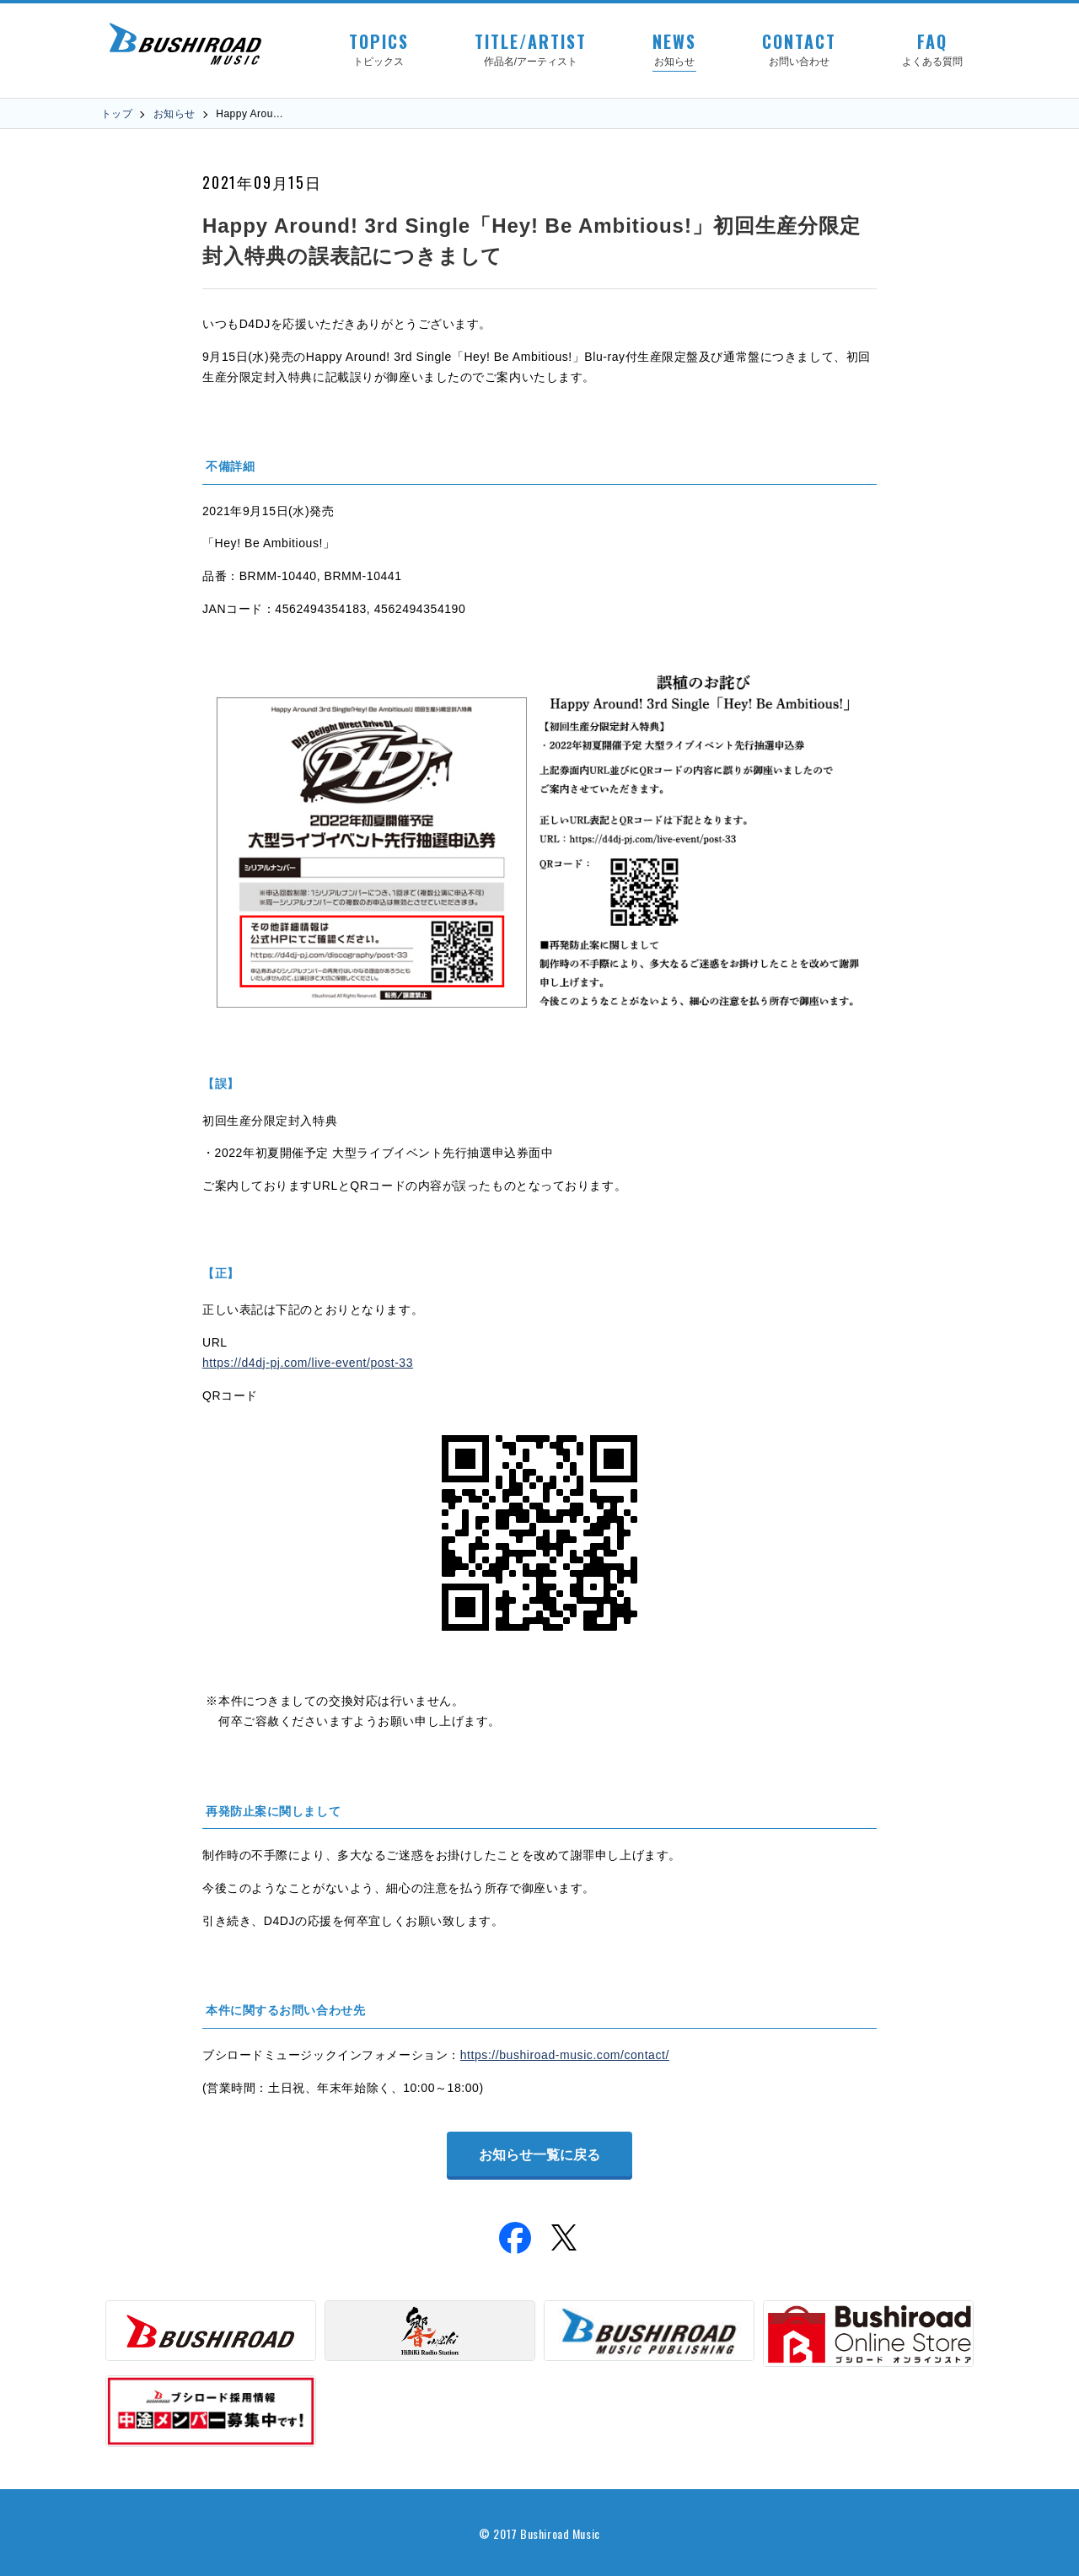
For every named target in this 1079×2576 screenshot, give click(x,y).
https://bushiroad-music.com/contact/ (564, 2055)
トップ (116, 114)
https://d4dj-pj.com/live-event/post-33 (307, 1362)
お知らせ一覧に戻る (539, 2155)
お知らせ (174, 114)
